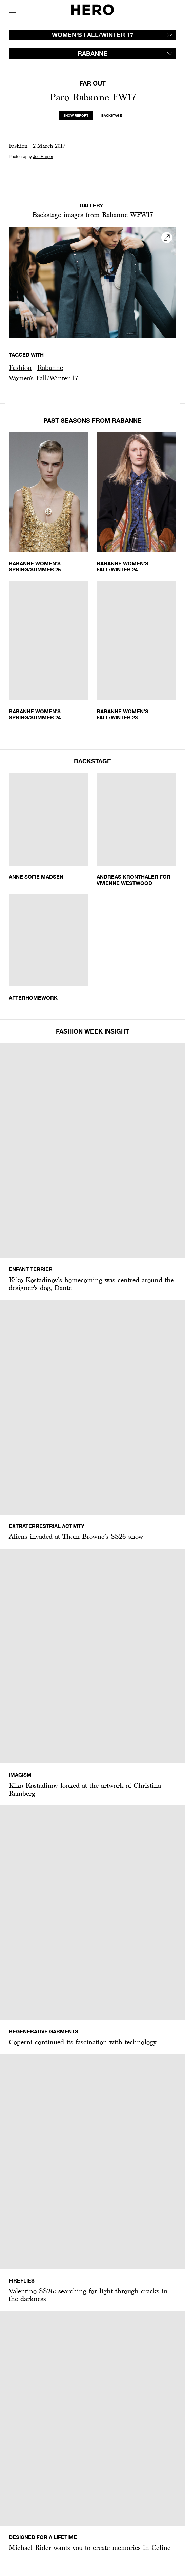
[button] (20, 368)
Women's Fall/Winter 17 (43, 378)
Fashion (18, 146)
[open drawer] (12, 10)
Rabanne (50, 367)
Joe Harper (43, 156)
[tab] (76, 115)
